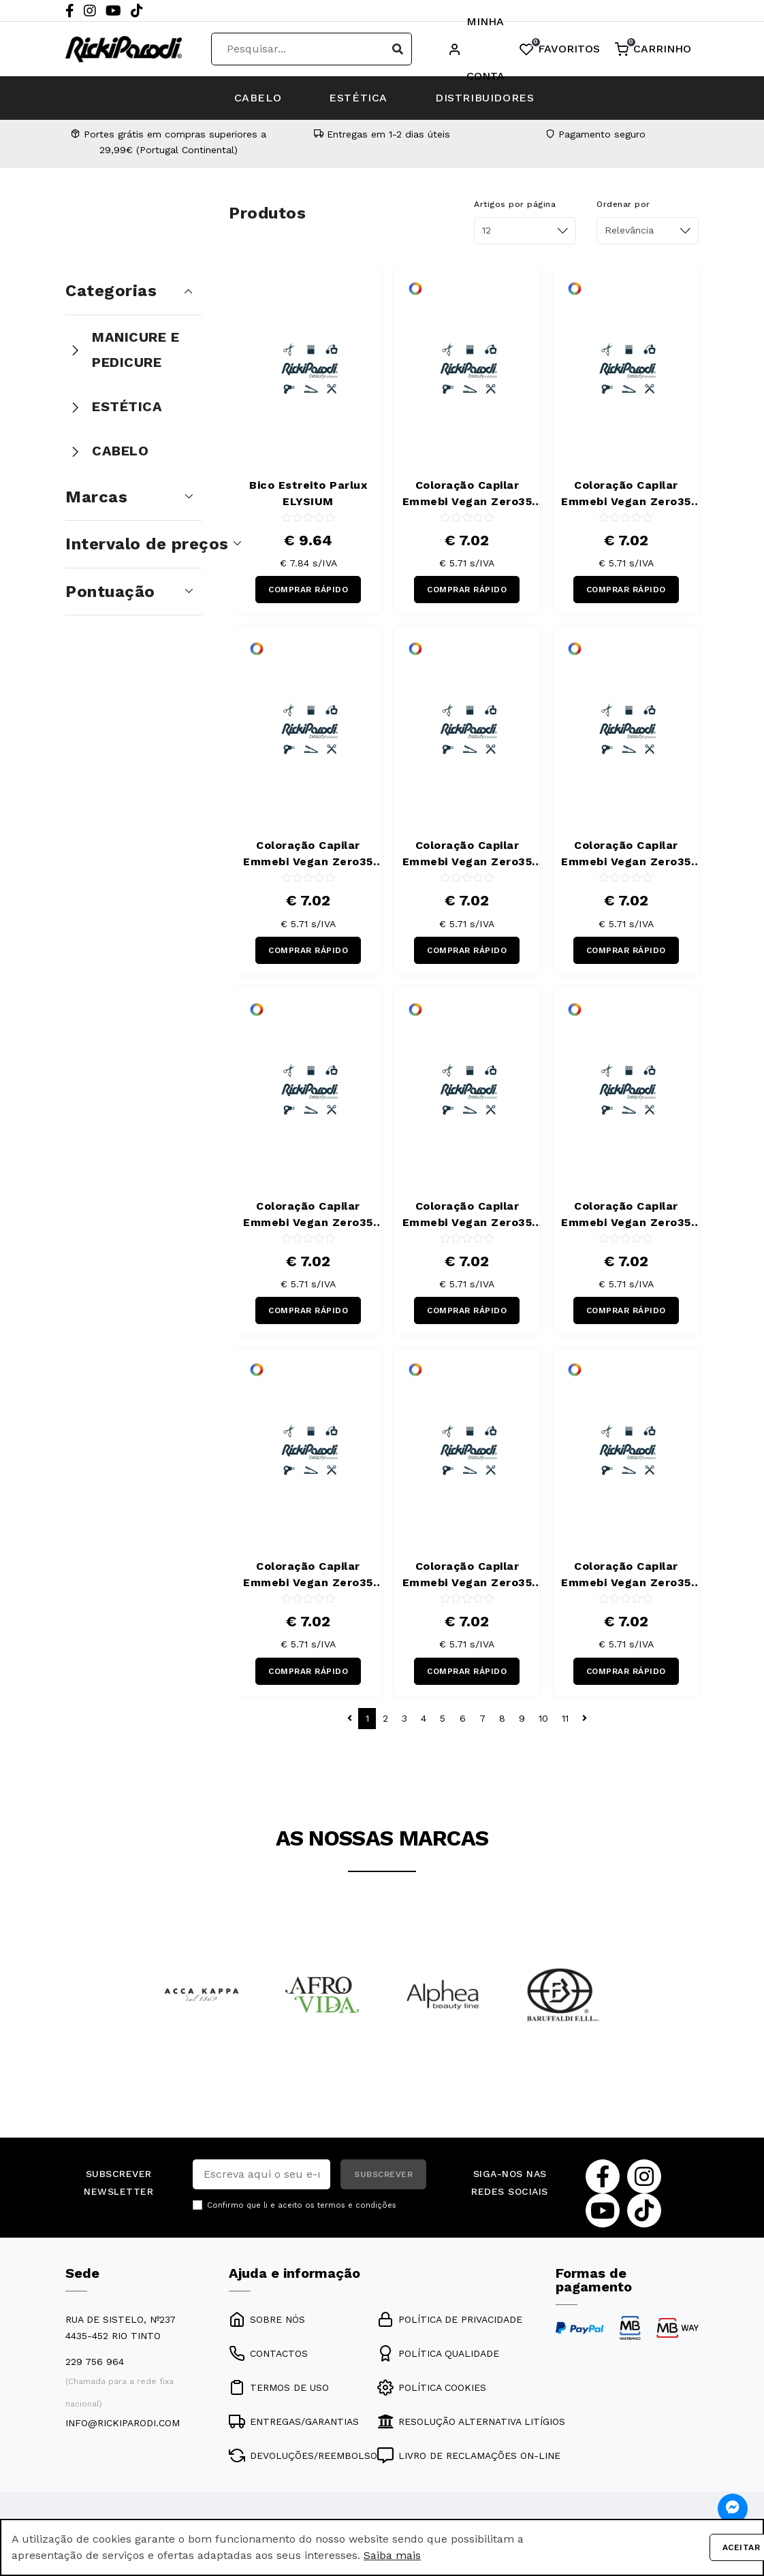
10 (543, 1718)
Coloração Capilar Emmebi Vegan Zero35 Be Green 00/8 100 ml (467, 494)
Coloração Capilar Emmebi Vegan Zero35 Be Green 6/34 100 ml (467, 1575)
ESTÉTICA (358, 97)
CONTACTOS (268, 2353)
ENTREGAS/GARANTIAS (294, 2421)
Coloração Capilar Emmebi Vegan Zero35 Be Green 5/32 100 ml (626, 854)
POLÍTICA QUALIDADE (438, 2353)
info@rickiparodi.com (122, 2422)
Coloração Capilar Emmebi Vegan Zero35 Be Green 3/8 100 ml (626, 494)
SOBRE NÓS (267, 2319)
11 (565, 1718)
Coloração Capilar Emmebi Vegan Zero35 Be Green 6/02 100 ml (626, 1215)
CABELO (258, 97)
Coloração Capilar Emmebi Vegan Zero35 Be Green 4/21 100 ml (308, 854)
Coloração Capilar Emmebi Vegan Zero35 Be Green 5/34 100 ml (308, 1215)
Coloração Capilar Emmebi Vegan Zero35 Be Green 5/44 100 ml (467, 1215)
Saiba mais (392, 2555)
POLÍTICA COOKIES (431, 2387)
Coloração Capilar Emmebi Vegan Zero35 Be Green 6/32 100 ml (308, 1575)
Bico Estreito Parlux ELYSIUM (308, 493)
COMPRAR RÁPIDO (308, 589)
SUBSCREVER (383, 2174)
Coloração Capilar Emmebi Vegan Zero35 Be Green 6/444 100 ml (626, 1575)
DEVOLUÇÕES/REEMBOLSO (303, 2455)
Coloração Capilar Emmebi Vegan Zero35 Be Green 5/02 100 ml (467, 854)
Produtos (267, 213)
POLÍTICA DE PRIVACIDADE (449, 2319)
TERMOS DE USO (279, 2387)
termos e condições (356, 2205)
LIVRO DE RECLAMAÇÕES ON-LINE (468, 2455)
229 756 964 (94, 2361)
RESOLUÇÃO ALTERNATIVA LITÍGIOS (471, 2421)
